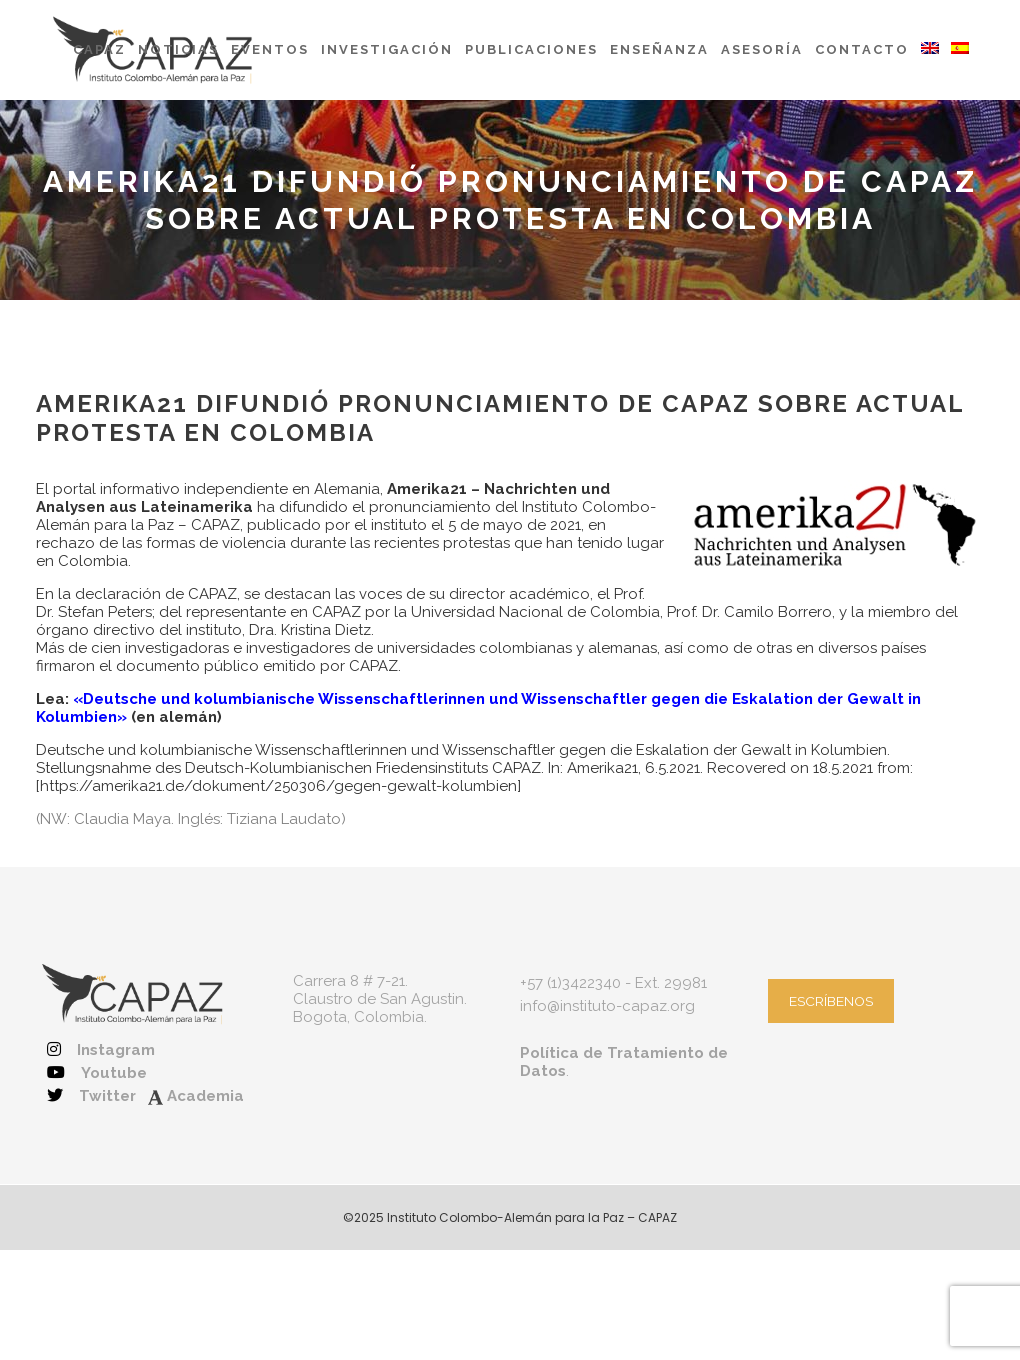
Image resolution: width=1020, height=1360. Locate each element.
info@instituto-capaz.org (607, 1006)
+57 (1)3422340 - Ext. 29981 (613, 983)
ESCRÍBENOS (831, 1001)
